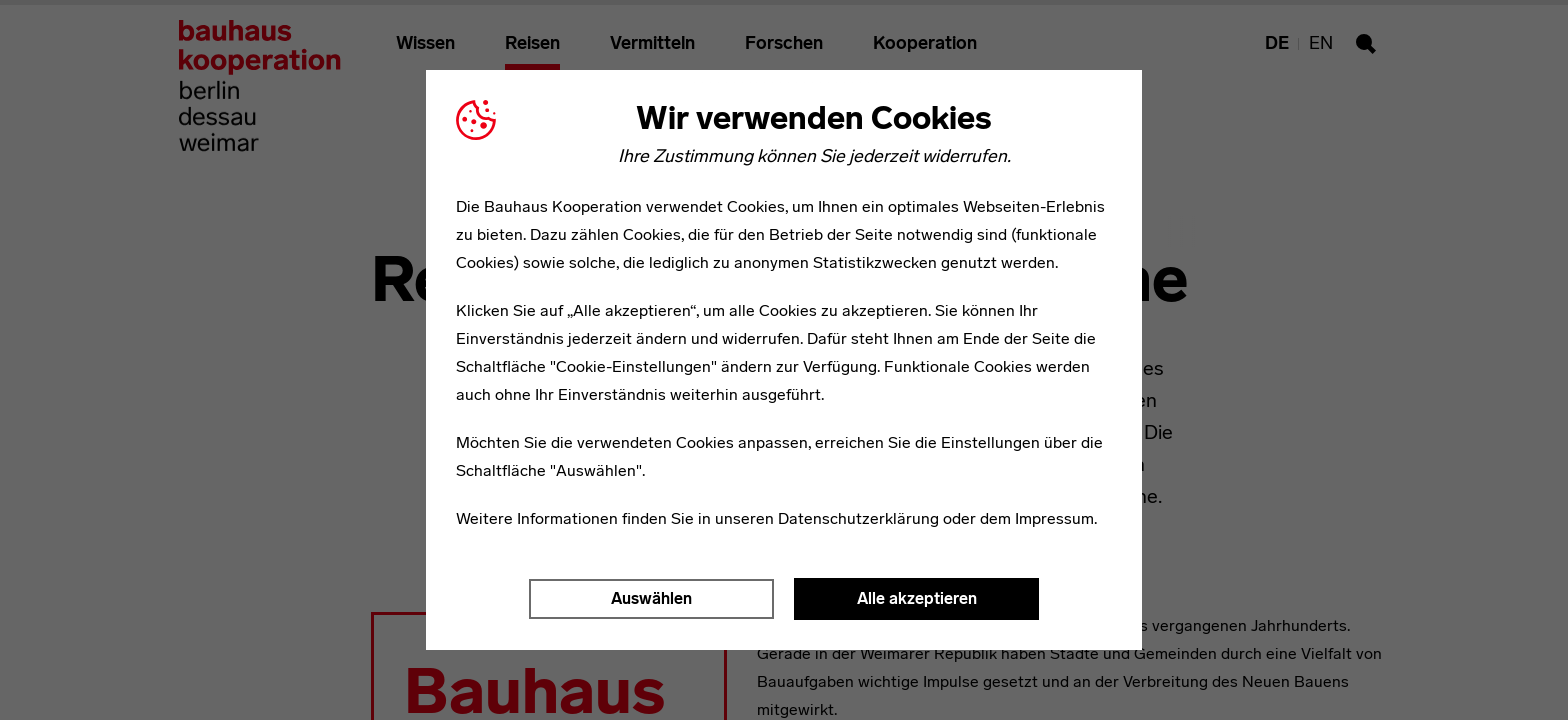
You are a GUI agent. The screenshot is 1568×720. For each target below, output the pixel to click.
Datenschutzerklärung (858, 518)
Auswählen (651, 598)
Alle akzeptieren (917, 598)
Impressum (1054, 518)
